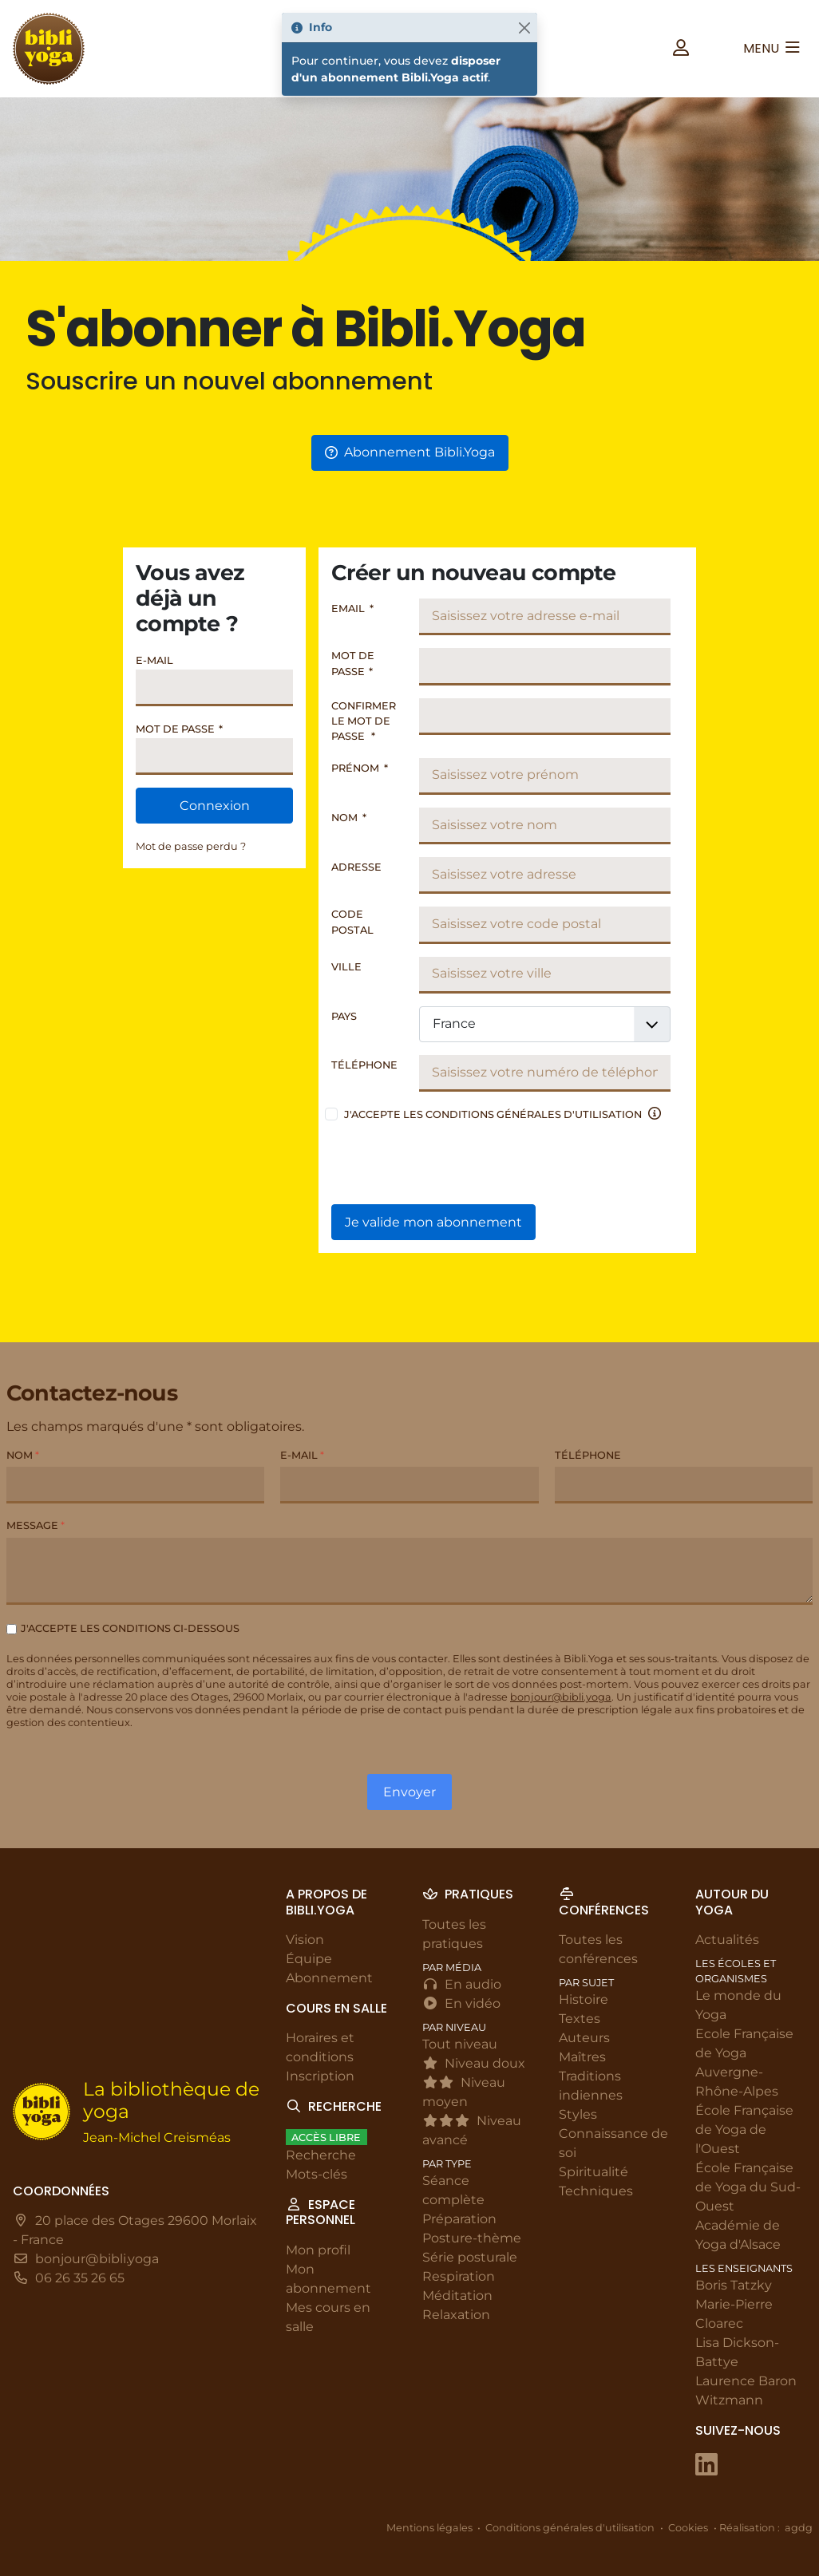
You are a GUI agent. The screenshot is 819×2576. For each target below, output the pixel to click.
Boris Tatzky (733, 2285)
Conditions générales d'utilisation (570, 2528)
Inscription (320, 2076)
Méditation (457, 2295)
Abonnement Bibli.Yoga (410, 452)
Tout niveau (459, 2044)
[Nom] (135, 1486)
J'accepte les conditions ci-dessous (130, 1628)
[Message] (409, 1571)
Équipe (309, 1958)
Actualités (727, 1939)
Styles (578, 2114)
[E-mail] (409, 1486)
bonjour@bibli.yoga (560, 1698)
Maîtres (582, 2056)
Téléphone (364, 1065)
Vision (305, 1939)
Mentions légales (429, 2528)
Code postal (352, 921)
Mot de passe (179, 729)
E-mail (154, 660)
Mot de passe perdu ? (191, 846)
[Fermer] (524, 27)
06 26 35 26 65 (80, 2278)
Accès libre (326, 2137)
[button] (681, 48)
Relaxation (456, 2314)
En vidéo (461, 2003)
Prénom (359, 768)
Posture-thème (471, 2238)
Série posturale (469, 2257)
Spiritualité (593, 2171)
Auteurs (584, 2037)
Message (35, 1526)
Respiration (458, 2276)
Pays (344, 1016)
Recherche (321, 2155)
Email (352, 608)
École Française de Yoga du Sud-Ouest (748, 2187)
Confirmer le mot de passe (363, 721)
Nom (348, 818)
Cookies (688, 2528)
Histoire (583, 1999)
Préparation (459, 2218)
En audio (461, 1984)
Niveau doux (473, 2063)
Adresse (356, 867)
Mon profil (318, 2250)
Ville (346, 967)
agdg (799, 2528)
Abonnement (329, 1977)
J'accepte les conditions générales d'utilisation (493, 1114)
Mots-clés (316, 2174)
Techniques (596, 2191)
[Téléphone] (684, 1486)
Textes (579, 2018)
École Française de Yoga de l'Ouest (744, 2129)
